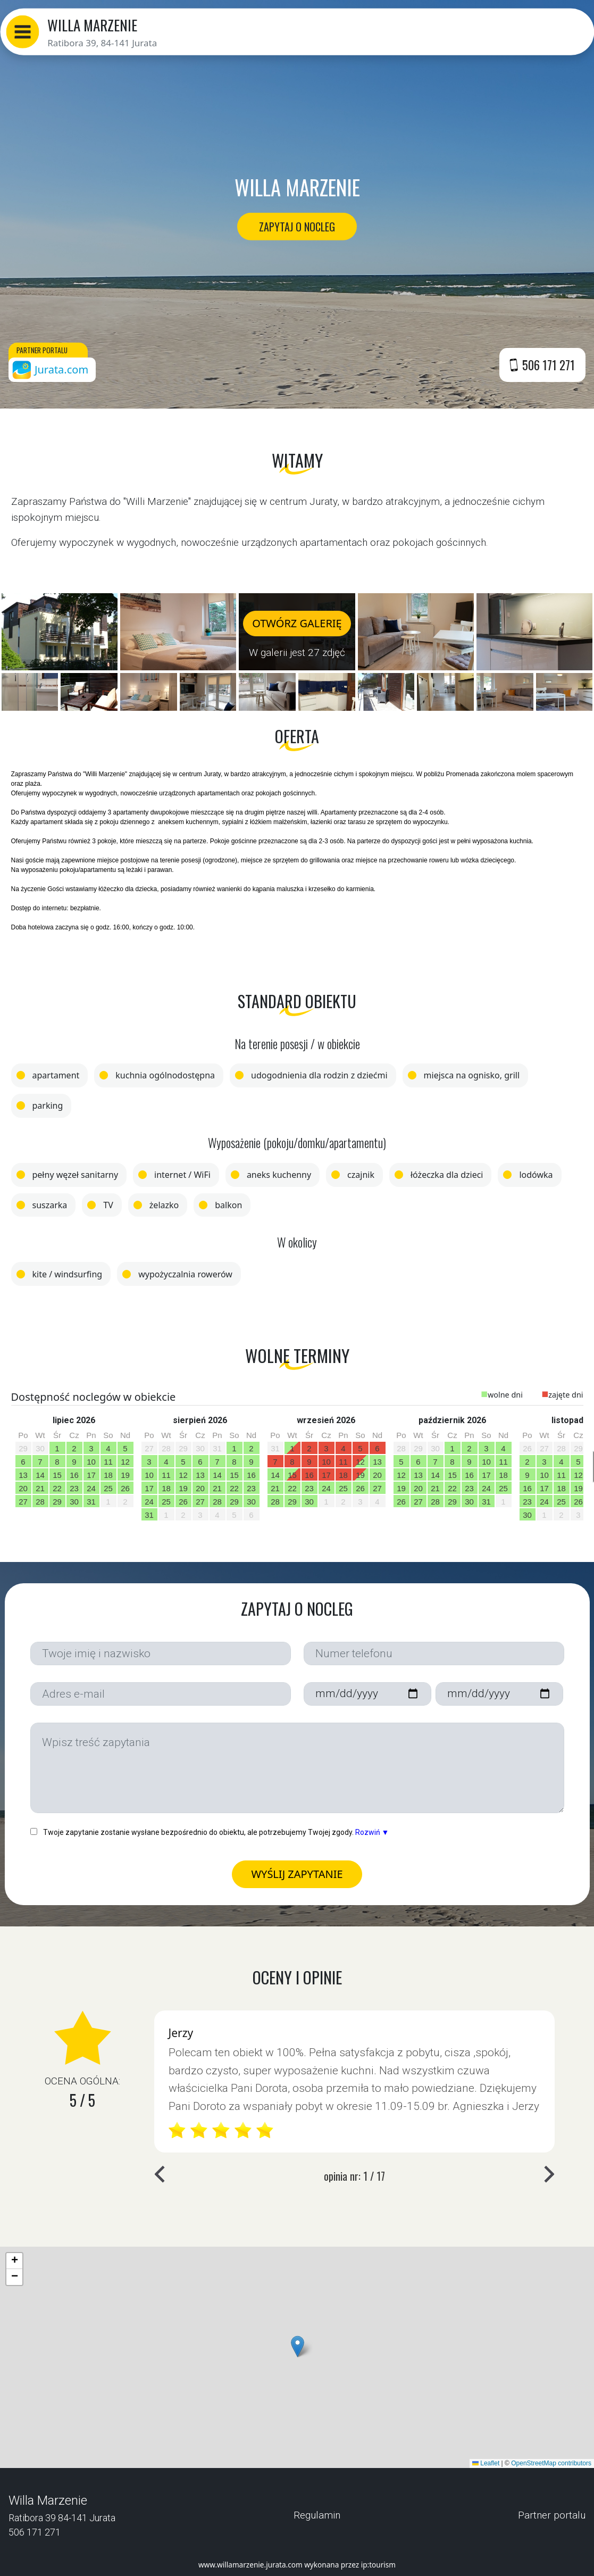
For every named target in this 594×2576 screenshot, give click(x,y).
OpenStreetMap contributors (551, 2463)
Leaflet (485, 2463)
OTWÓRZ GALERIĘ (297, 623)
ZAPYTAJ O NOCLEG (297, 226)
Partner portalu (551, 2515)
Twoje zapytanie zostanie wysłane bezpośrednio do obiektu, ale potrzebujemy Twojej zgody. (209, 1832)
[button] (22, 31)
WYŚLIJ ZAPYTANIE (296, 1874)
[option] (74, 1464)
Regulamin (317, 2515)
